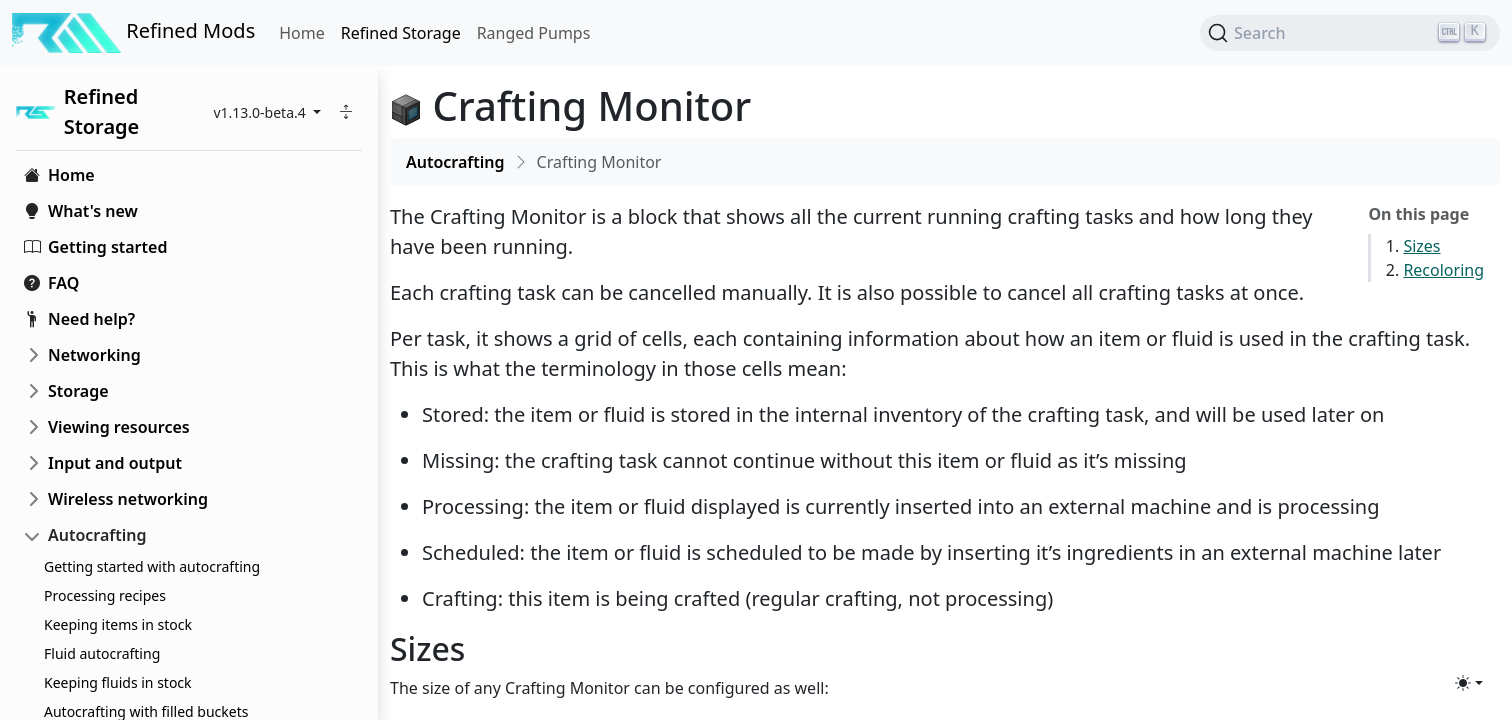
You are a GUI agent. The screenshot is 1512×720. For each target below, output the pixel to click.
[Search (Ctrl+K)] (1350, 33)
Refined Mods (133, 33)
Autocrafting (97, 535)
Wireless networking (128, 499)
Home (302, 33)
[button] (346, 112)
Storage (78, 391)
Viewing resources (119, 427)
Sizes (1421, 246)
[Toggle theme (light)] (1469, 683)
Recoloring (1443, 270)
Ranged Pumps (534, 33)
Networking (94, 355)
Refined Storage (401, 33)
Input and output (115, 463)
